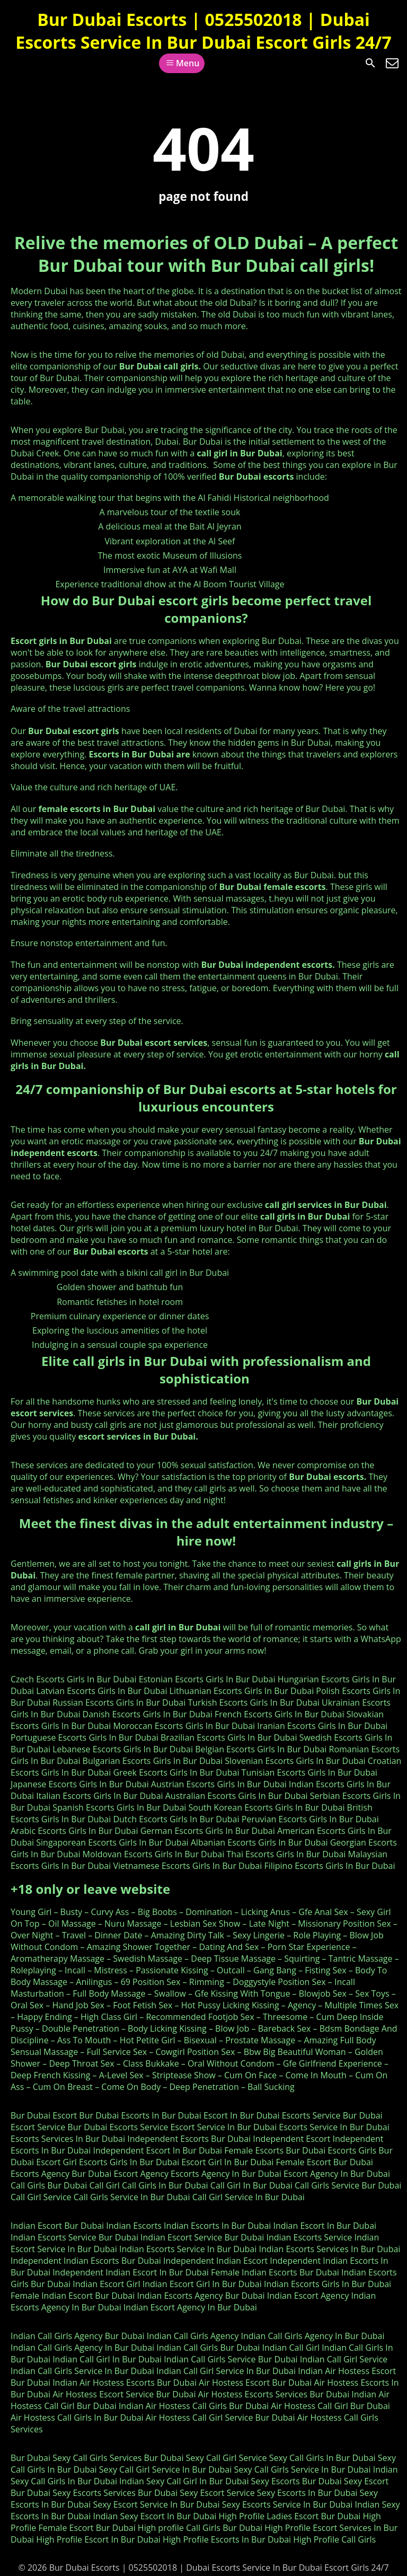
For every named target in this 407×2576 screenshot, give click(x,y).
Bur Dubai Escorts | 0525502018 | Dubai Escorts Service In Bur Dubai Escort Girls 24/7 (203, 31)
